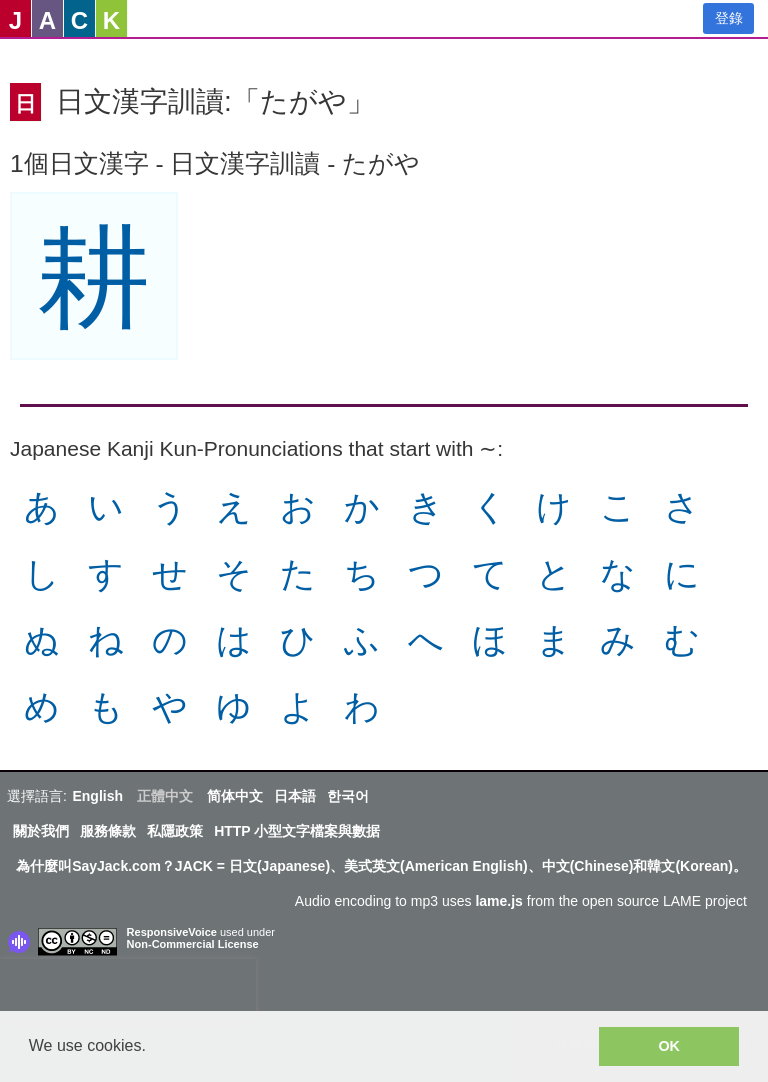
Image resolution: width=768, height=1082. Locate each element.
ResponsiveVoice (172, 932)
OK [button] (669, 1046)
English (97, 796)
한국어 (348, 796)
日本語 (295, 796)
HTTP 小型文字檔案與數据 (297, 831)
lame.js (498, 901)
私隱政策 (175, 831)
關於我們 (41, 831)
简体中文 (235, 796)
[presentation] (128, 989)
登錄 (729, 18)
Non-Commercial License (193, 944)
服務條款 (108, 831)
